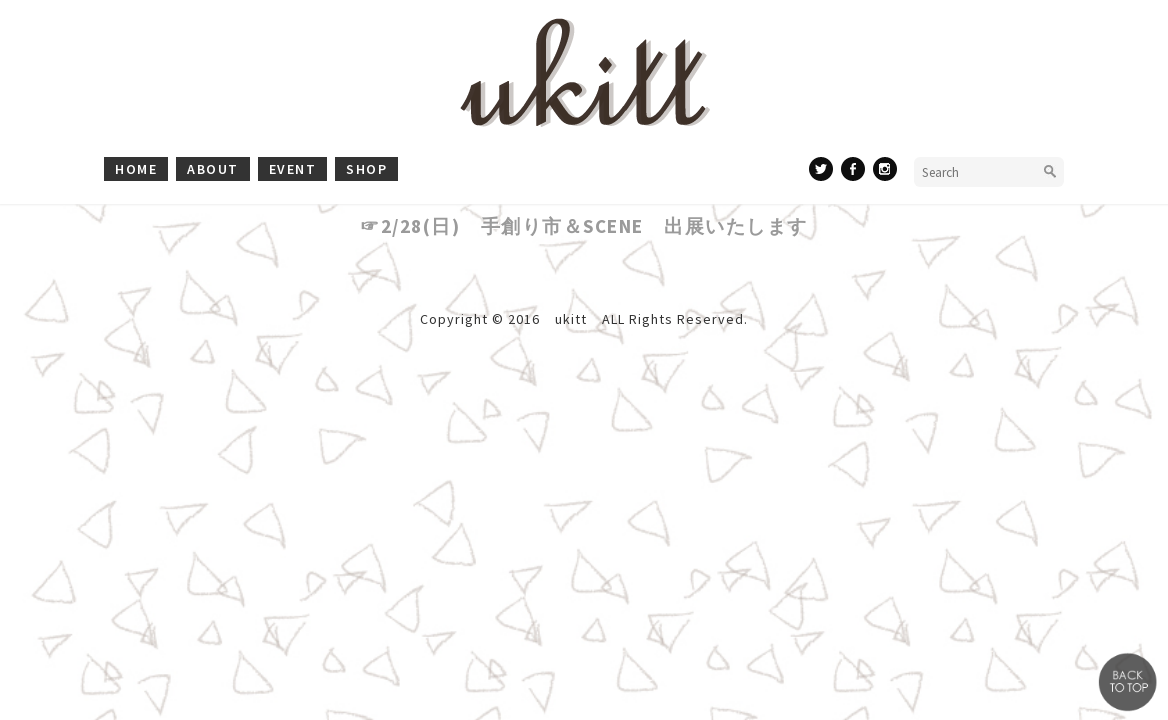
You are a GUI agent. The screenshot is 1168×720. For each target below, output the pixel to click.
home (136, 169)
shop (366, 169)
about (213, 169)
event (293, 169)
